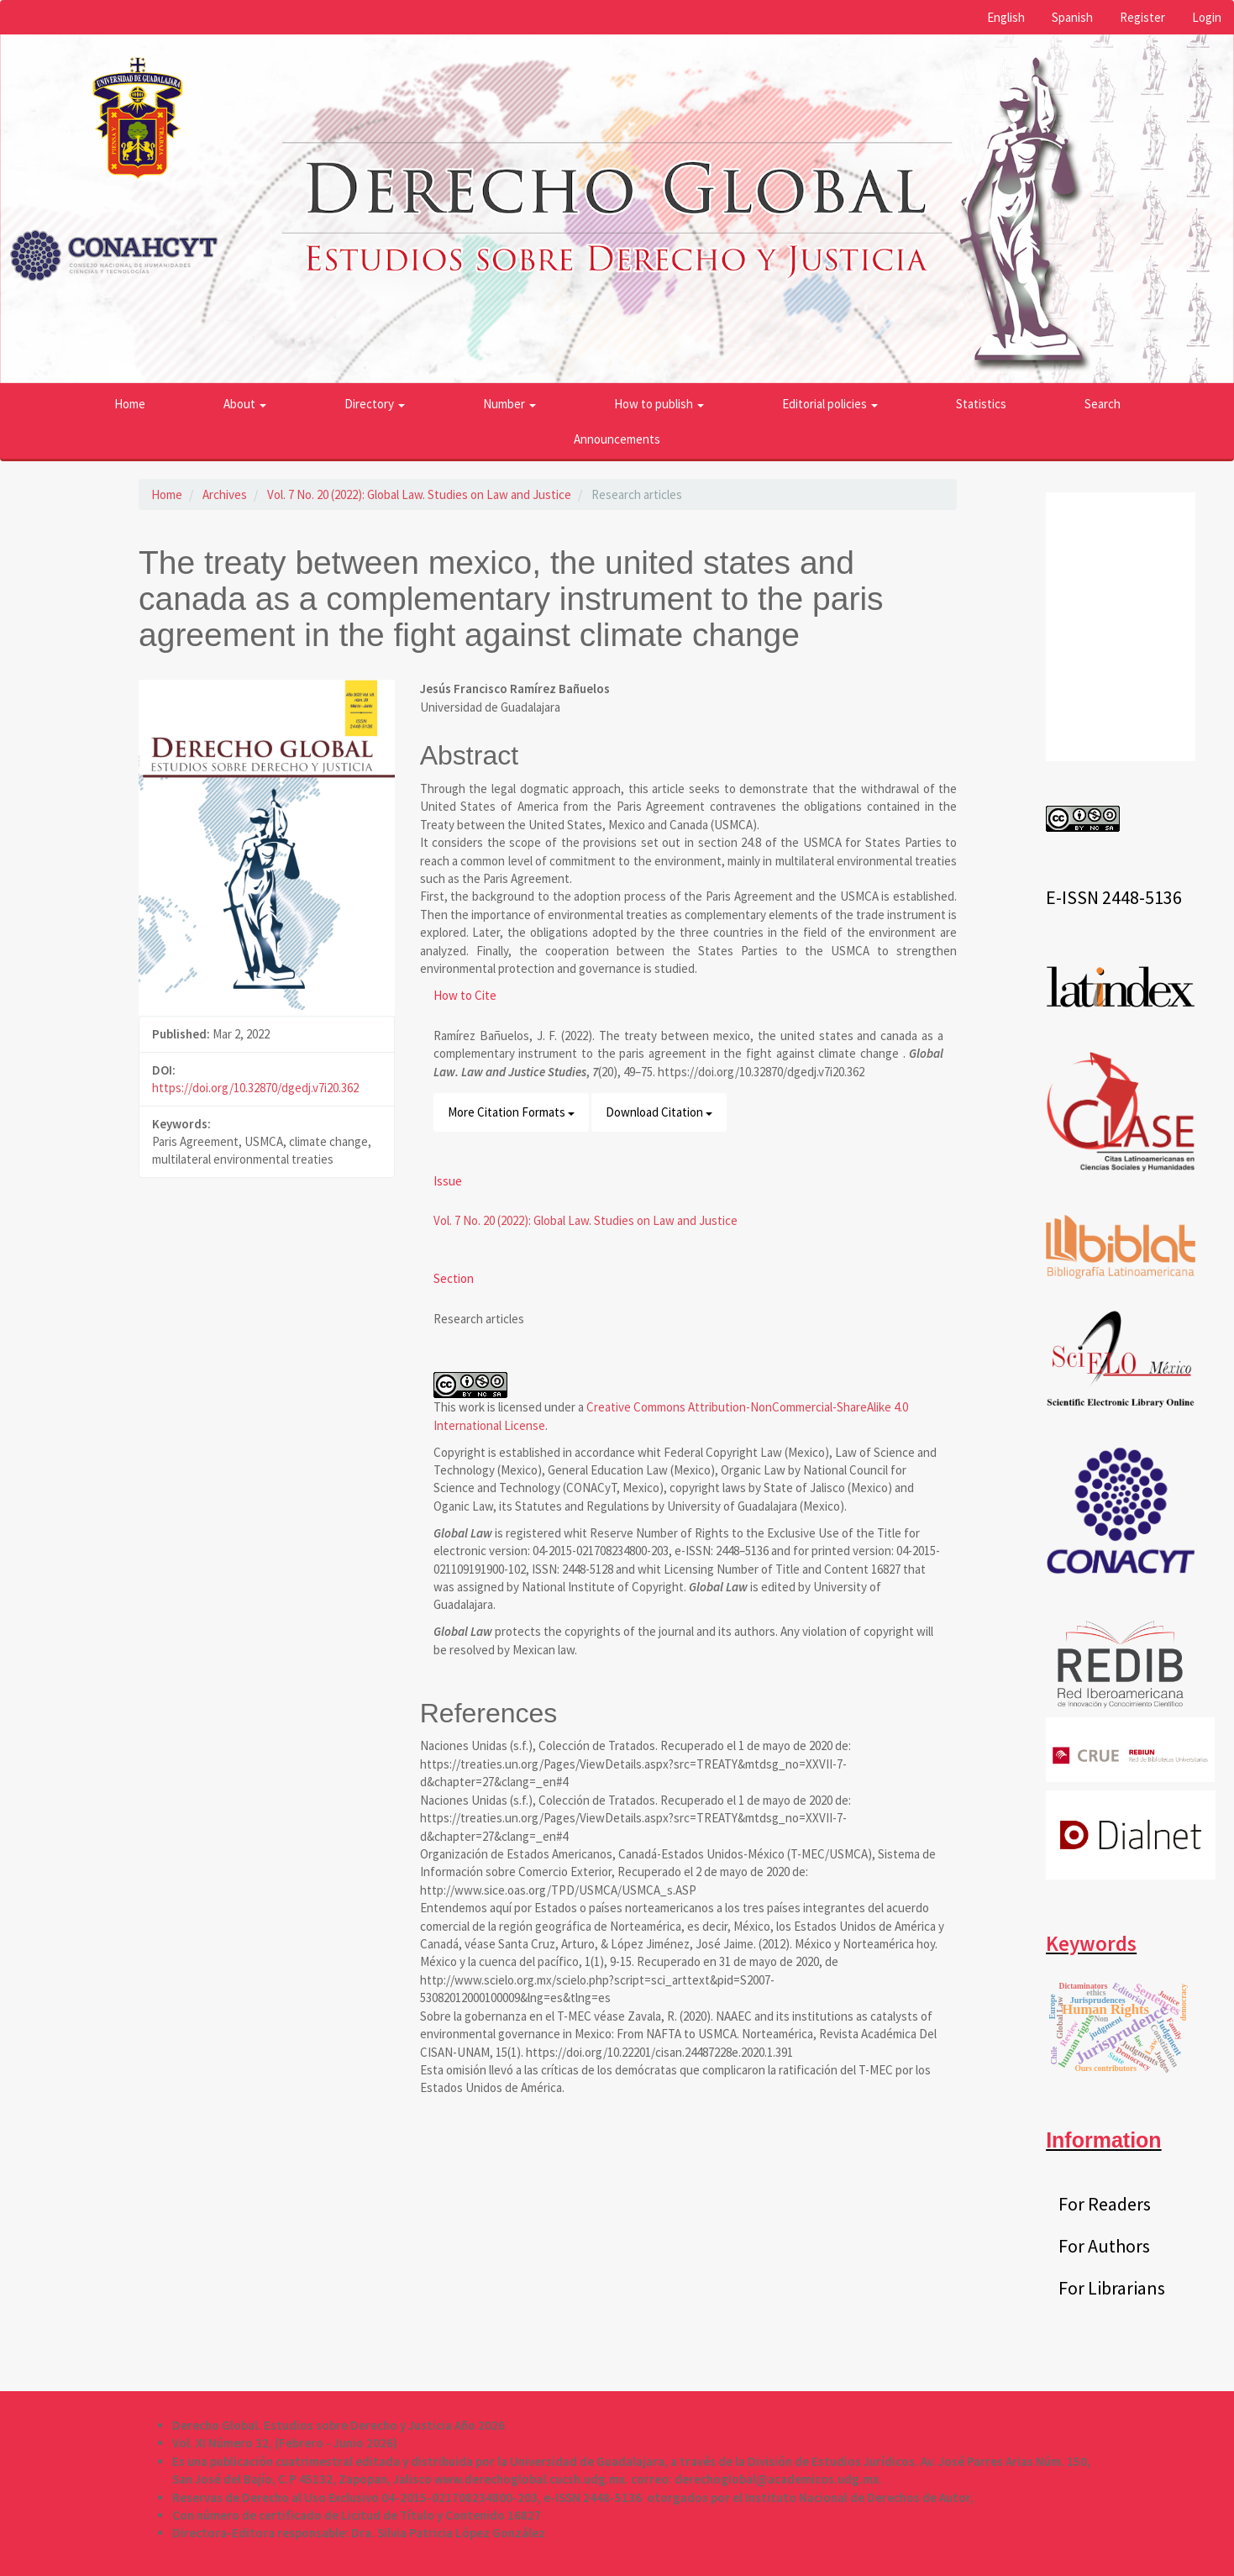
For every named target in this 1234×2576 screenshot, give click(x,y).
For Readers (1104, 2204)
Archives (224, 494)
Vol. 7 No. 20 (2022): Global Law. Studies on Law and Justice (419, 494)
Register (1142, 17)
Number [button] (509, 404)
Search (1102, 404)
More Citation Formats (511, 1112)
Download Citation (659, 1112)
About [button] (244, 404)
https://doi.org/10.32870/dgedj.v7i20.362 (255, 1088)
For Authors (1104, 2246)
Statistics (981, 404)
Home (129, 404)
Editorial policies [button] (830, 404)
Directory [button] (374, 404)
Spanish (1072, 17)
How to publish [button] (659, 404)
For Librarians (1111, 2288)
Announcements (617, 439)
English (1006, 17)
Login (1206, 17)
